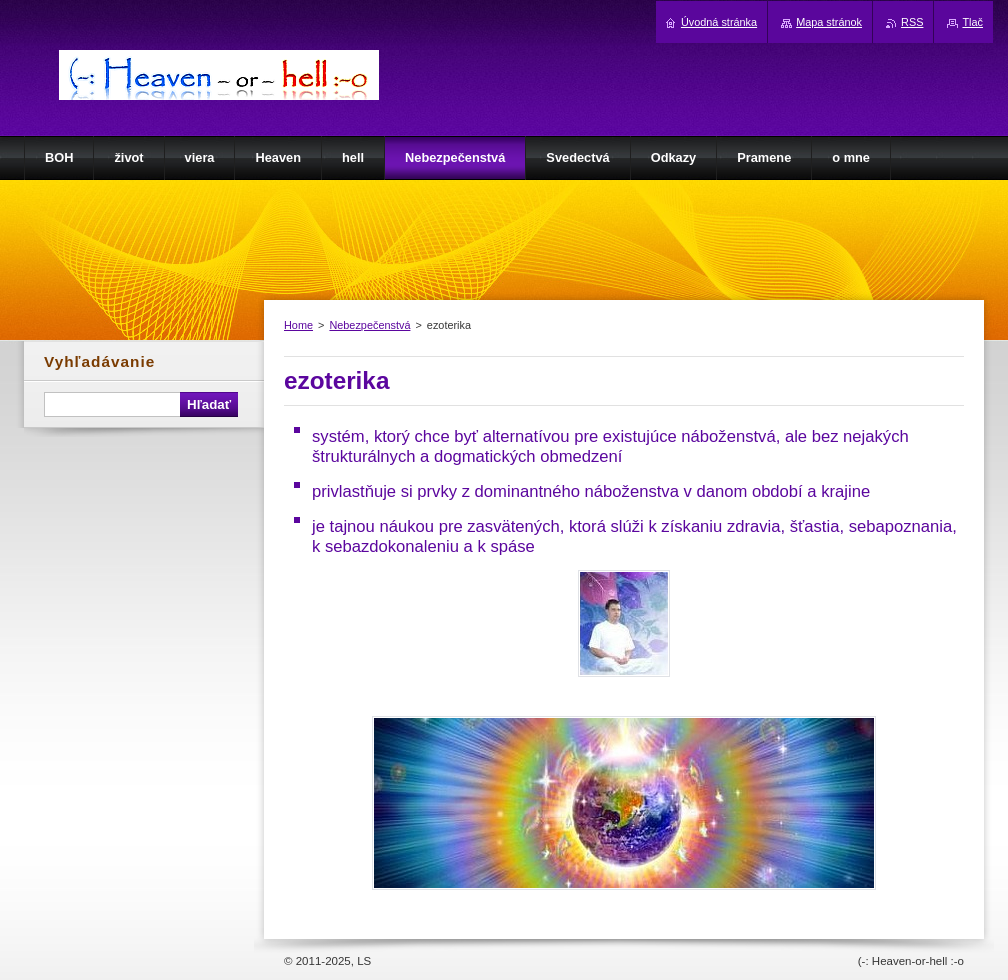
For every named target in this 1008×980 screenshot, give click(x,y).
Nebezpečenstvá (369, 325)
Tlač (972, 22)
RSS (912, 22)
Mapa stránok (829, 22)
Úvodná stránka (719, 22)
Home (298, 325)
